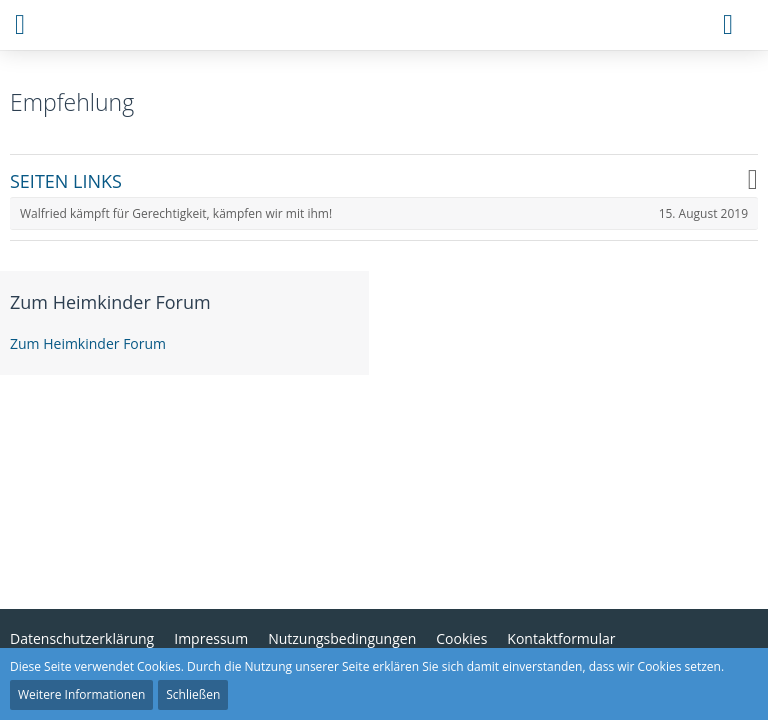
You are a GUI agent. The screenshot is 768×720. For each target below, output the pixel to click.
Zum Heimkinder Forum (110, 302)
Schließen (193, 694)
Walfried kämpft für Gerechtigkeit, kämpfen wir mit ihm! (176, 213)
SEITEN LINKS (66, 181)
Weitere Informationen (81, 694)
